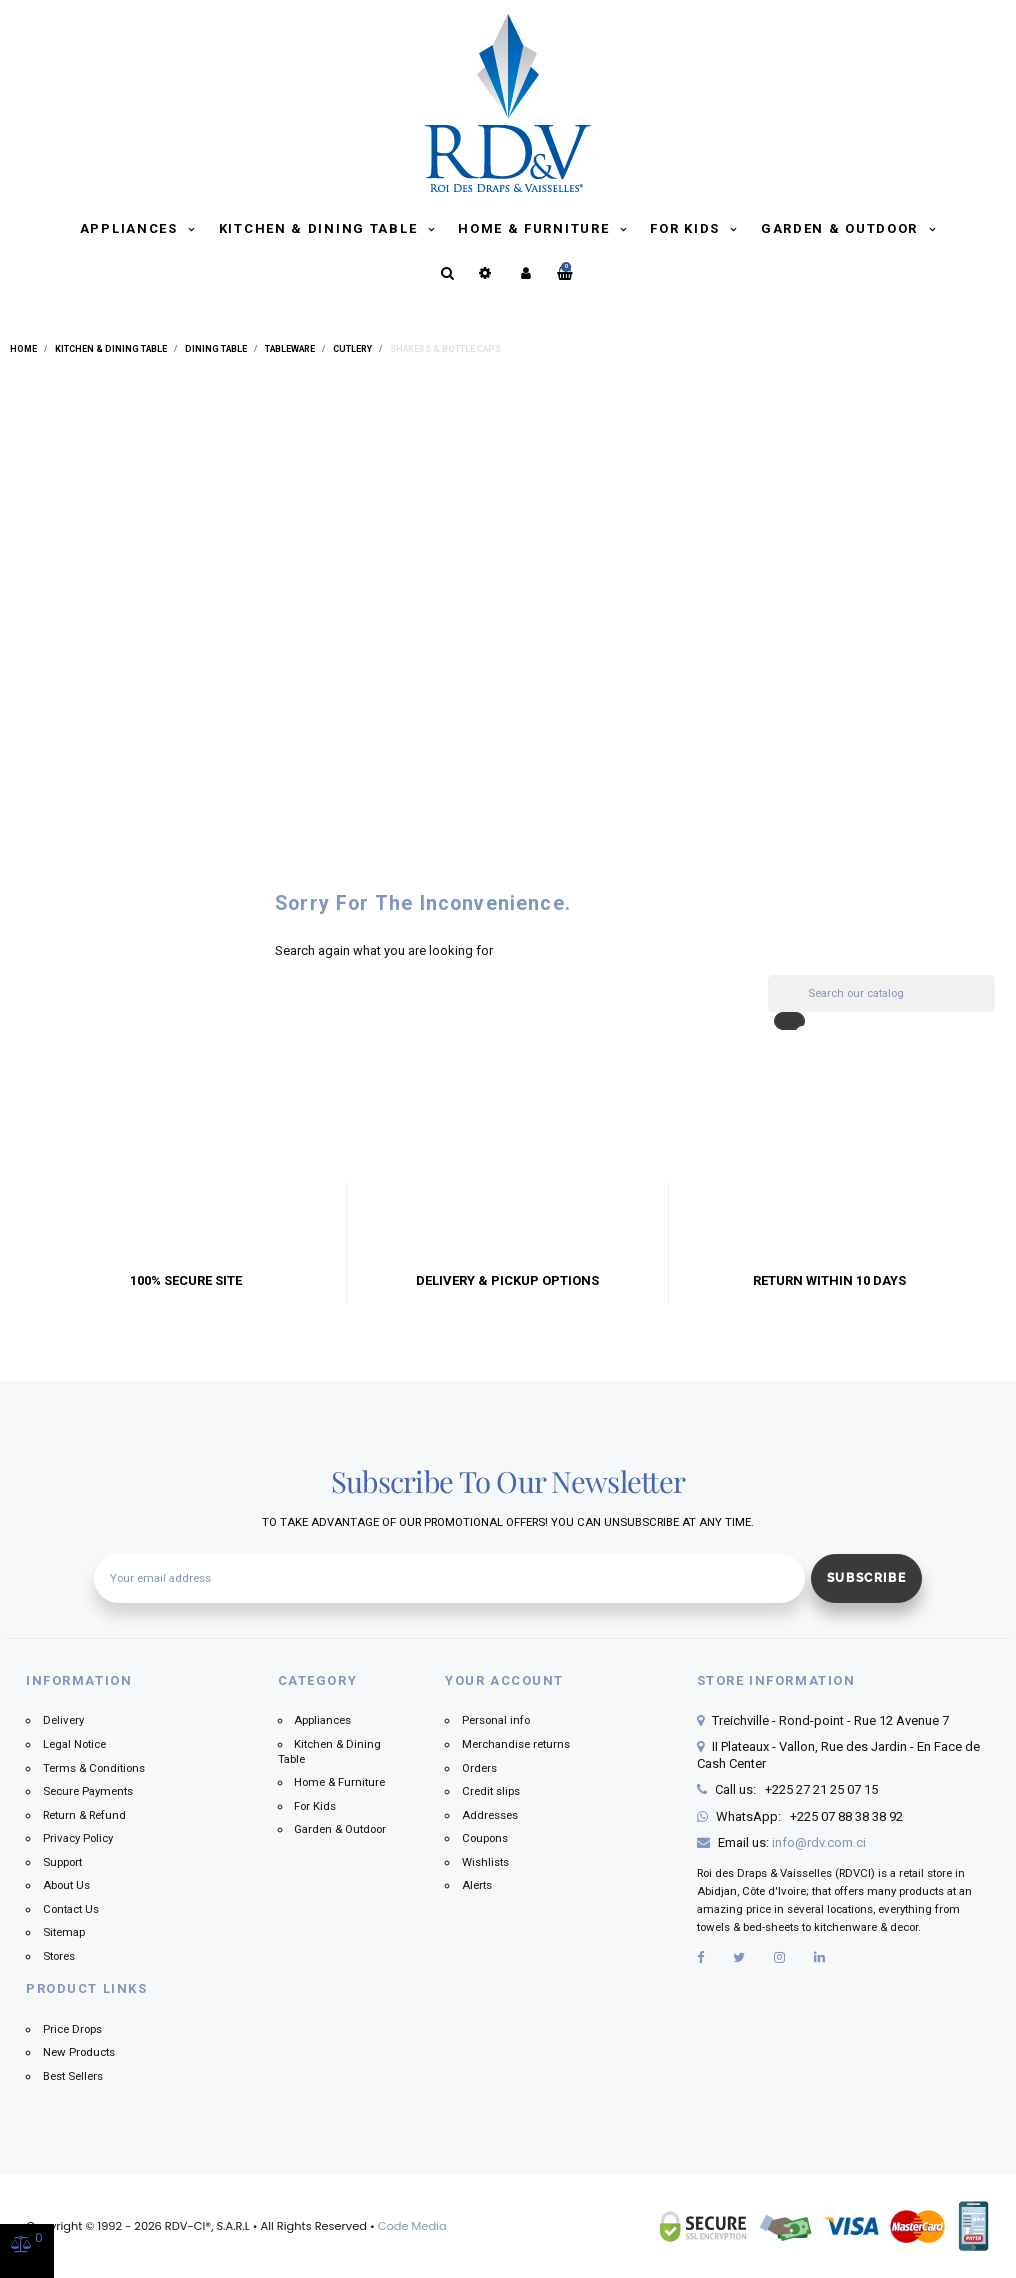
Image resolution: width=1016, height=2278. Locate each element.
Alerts (477, 1885)
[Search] (881, 993)
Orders (479, 1768)
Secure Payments (88, 1791)
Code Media (412, 2226)
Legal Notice (74, 1744)
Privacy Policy (78, 1838)
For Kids (687, 228)
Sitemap (64, 1932)
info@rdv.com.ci (819, 1842)
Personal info (496, 1720)
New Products (79, 2052)
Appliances (131, 228)
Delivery (63, 1720)
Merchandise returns (516, 1744)
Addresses (490, 1815)
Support (62, 1862)
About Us (66, 1885)
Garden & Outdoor (842, 228)
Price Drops (72, 2029)
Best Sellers (73, 2076)
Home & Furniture (536, 228)
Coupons (485, 1838)
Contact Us (71, 1909)
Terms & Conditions (94, 1768)
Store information (776, 1680)
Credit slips (491, 1791)
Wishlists (485, 1862)
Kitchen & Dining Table (320, 228)
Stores (59, 1956)
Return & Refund (84, 1815)
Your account (504, 1680)
